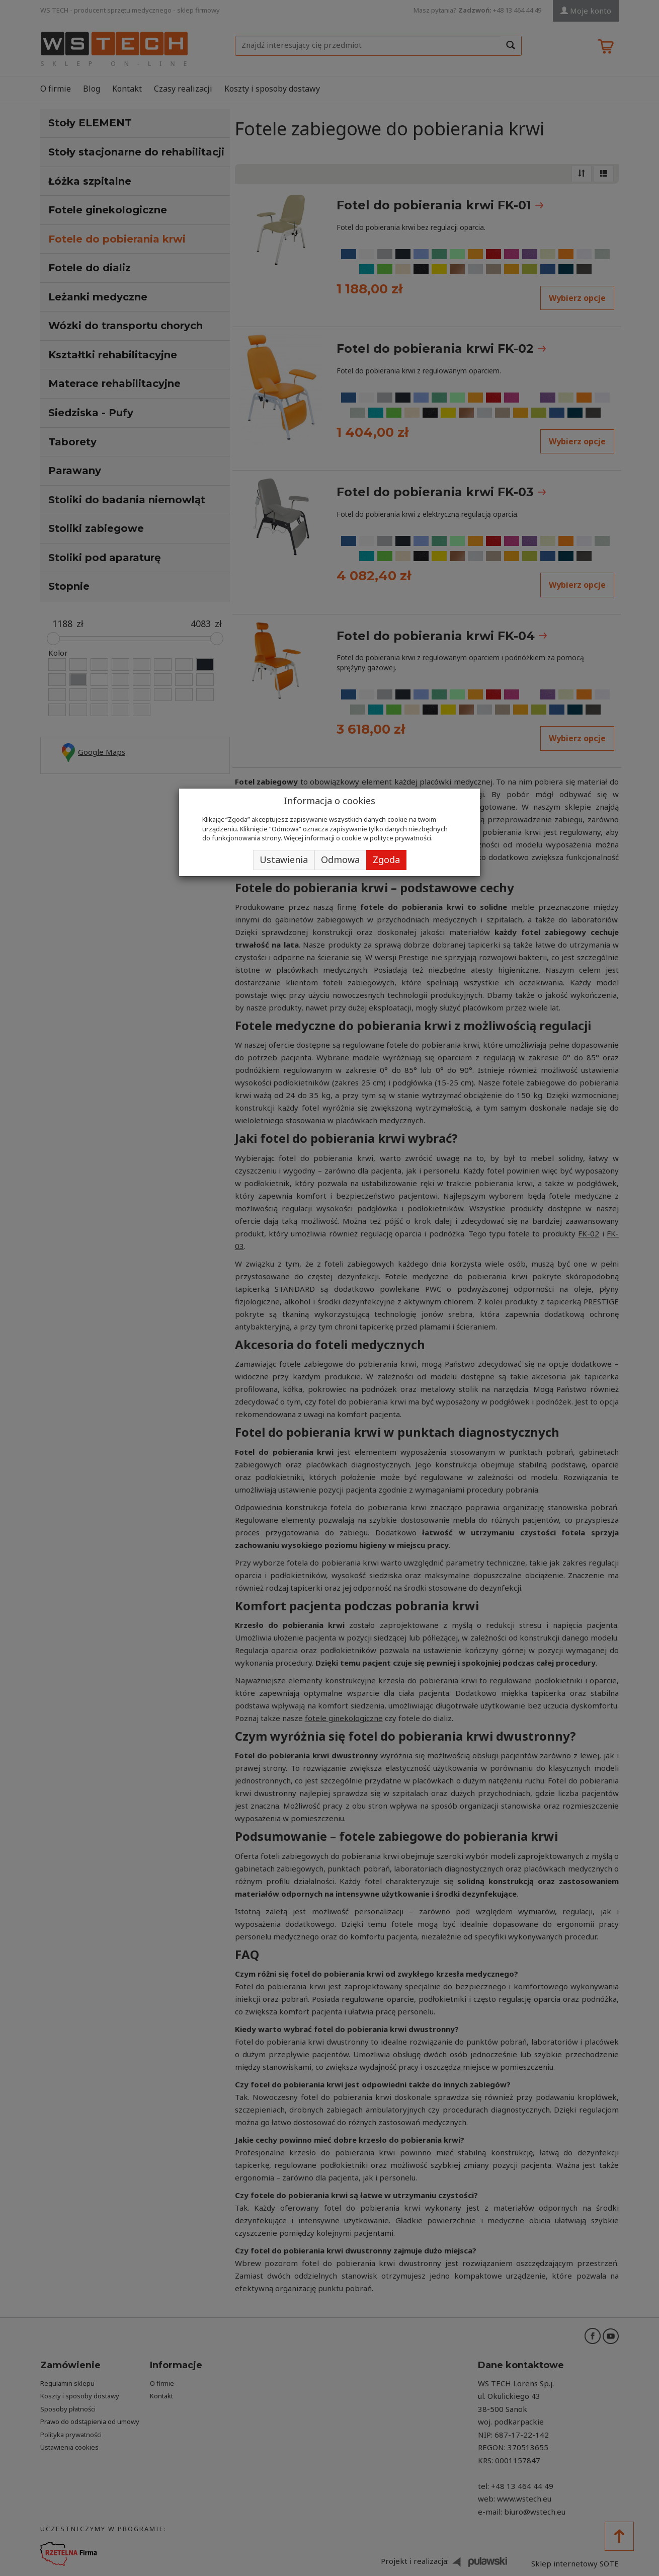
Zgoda (386, 859)
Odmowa (340, 859)
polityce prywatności (400, 837)
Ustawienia (284, 859)
